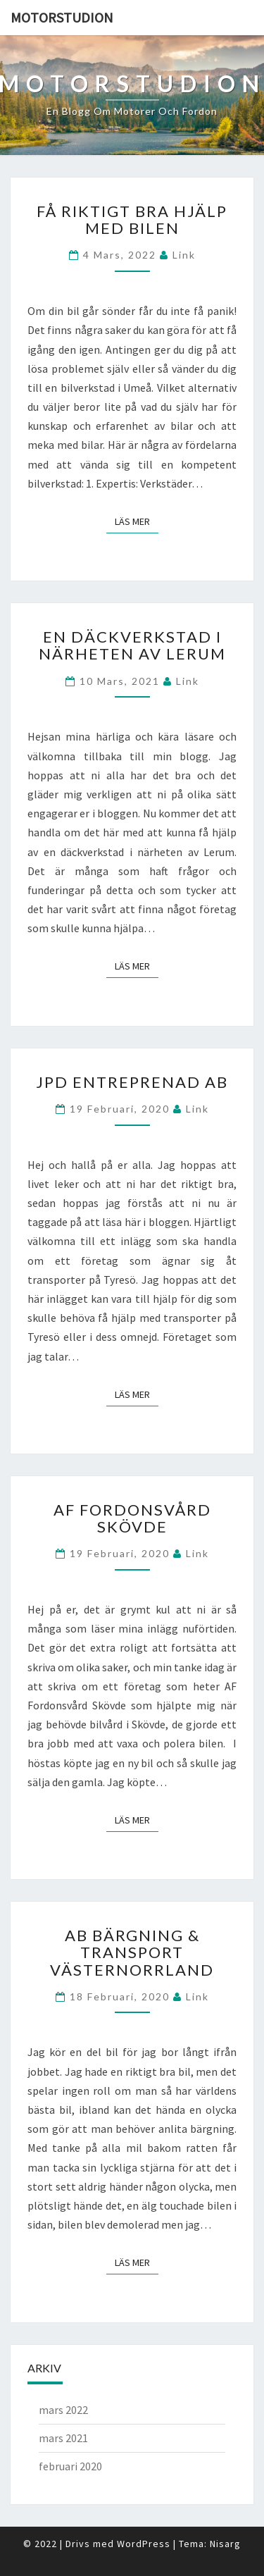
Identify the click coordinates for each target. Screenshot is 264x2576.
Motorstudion (62, 17)
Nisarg (225, 2543)
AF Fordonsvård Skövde (132, 1518)
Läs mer (136, 521)
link (184, 255)
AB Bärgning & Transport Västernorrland (132, 1952)
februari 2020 (70, 2466)
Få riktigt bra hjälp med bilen (132, 219)
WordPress (143, 2543)
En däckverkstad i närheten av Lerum (132, 645)
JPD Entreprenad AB (132, 1081)
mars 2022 (63, 2410)
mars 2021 (63, 2438)
